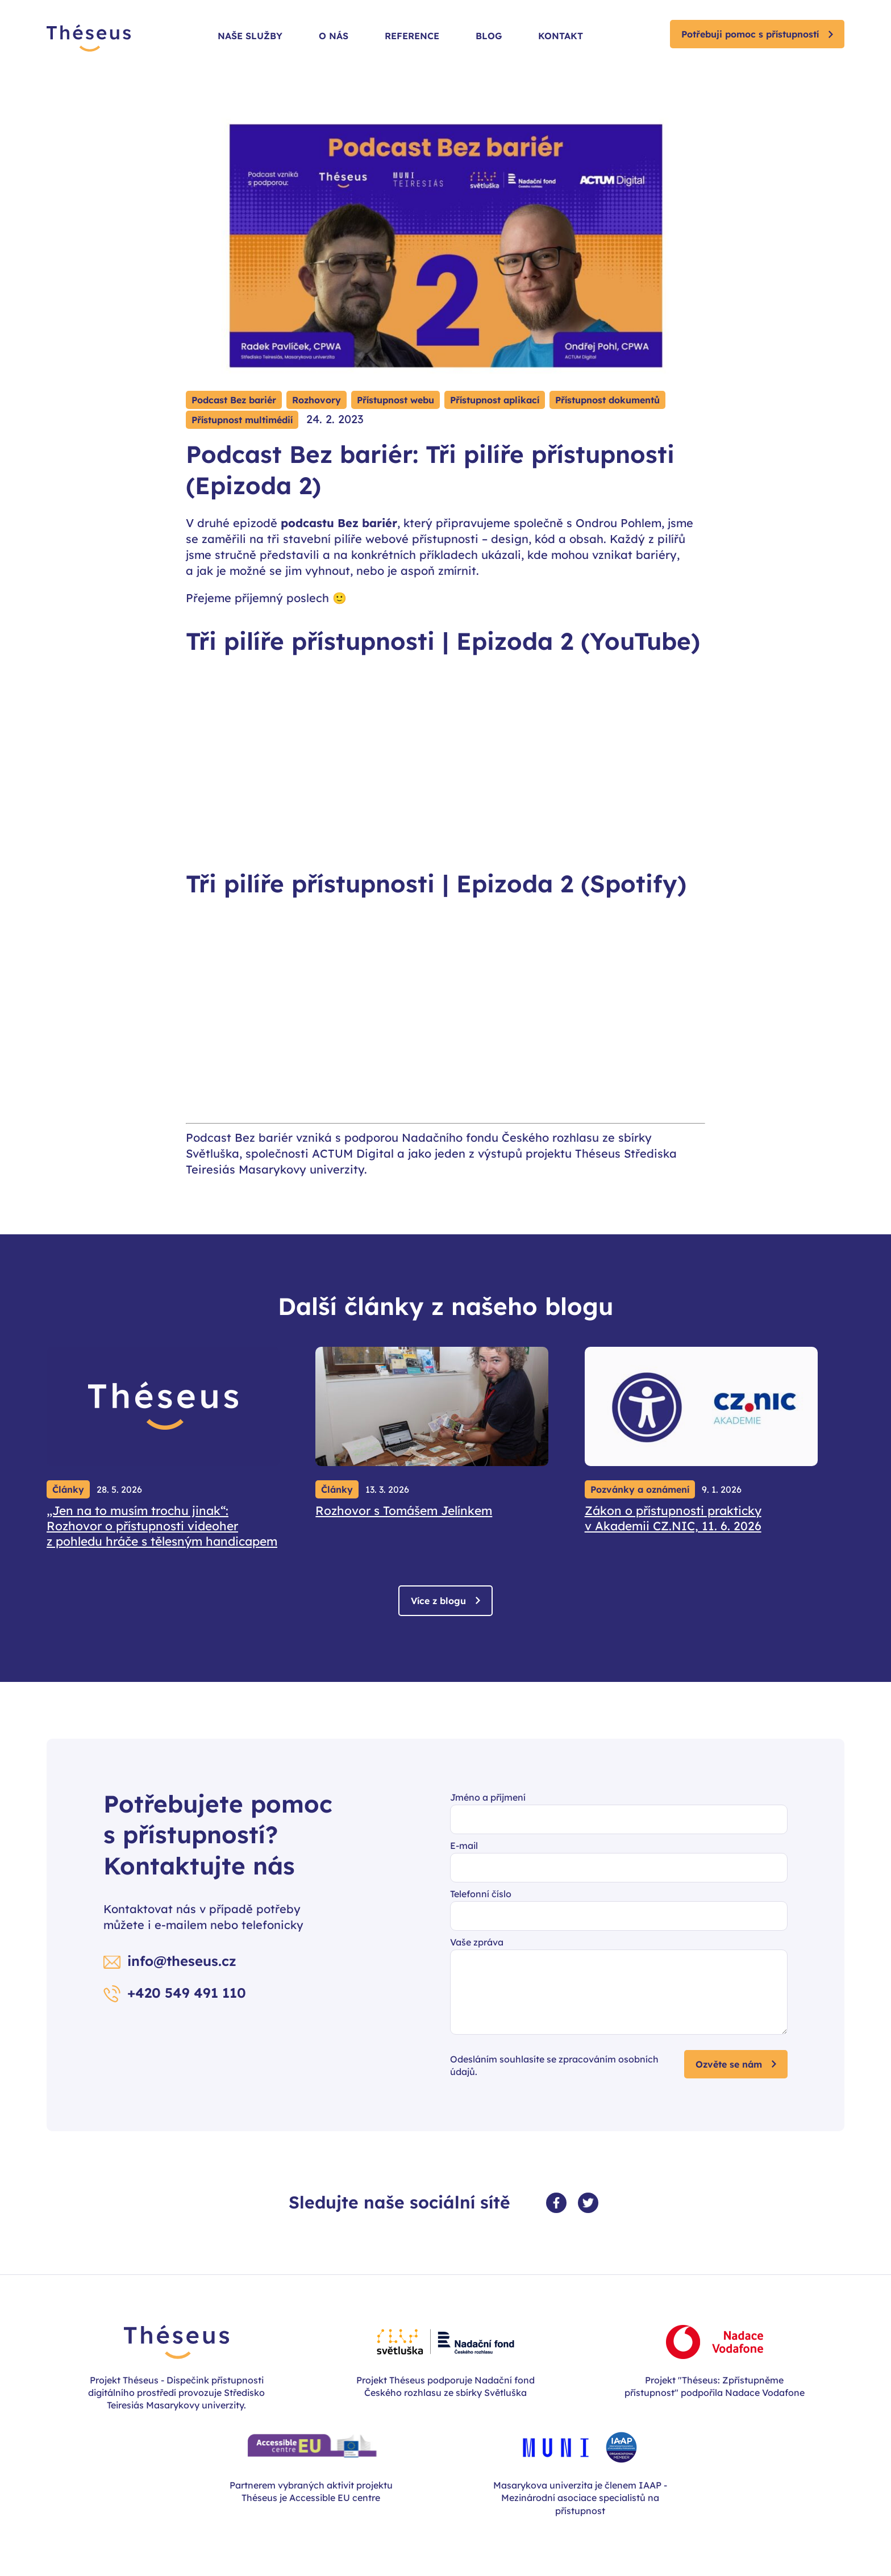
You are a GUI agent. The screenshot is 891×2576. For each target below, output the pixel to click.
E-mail (464, 1845)
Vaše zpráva (476, 1942)
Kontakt (560, 35)
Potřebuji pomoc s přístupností (750, 34)
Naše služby (250, 35)
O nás (333, 35)
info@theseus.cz (181, 1960)
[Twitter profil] (588, 2203)
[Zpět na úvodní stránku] (89, 38)
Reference (412, 35)
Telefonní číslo (480, 1893)
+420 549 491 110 (186, 1992)
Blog (489, 35)
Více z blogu (438, 1600)
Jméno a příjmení (488, 1797)
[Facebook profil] (556, 2203)
